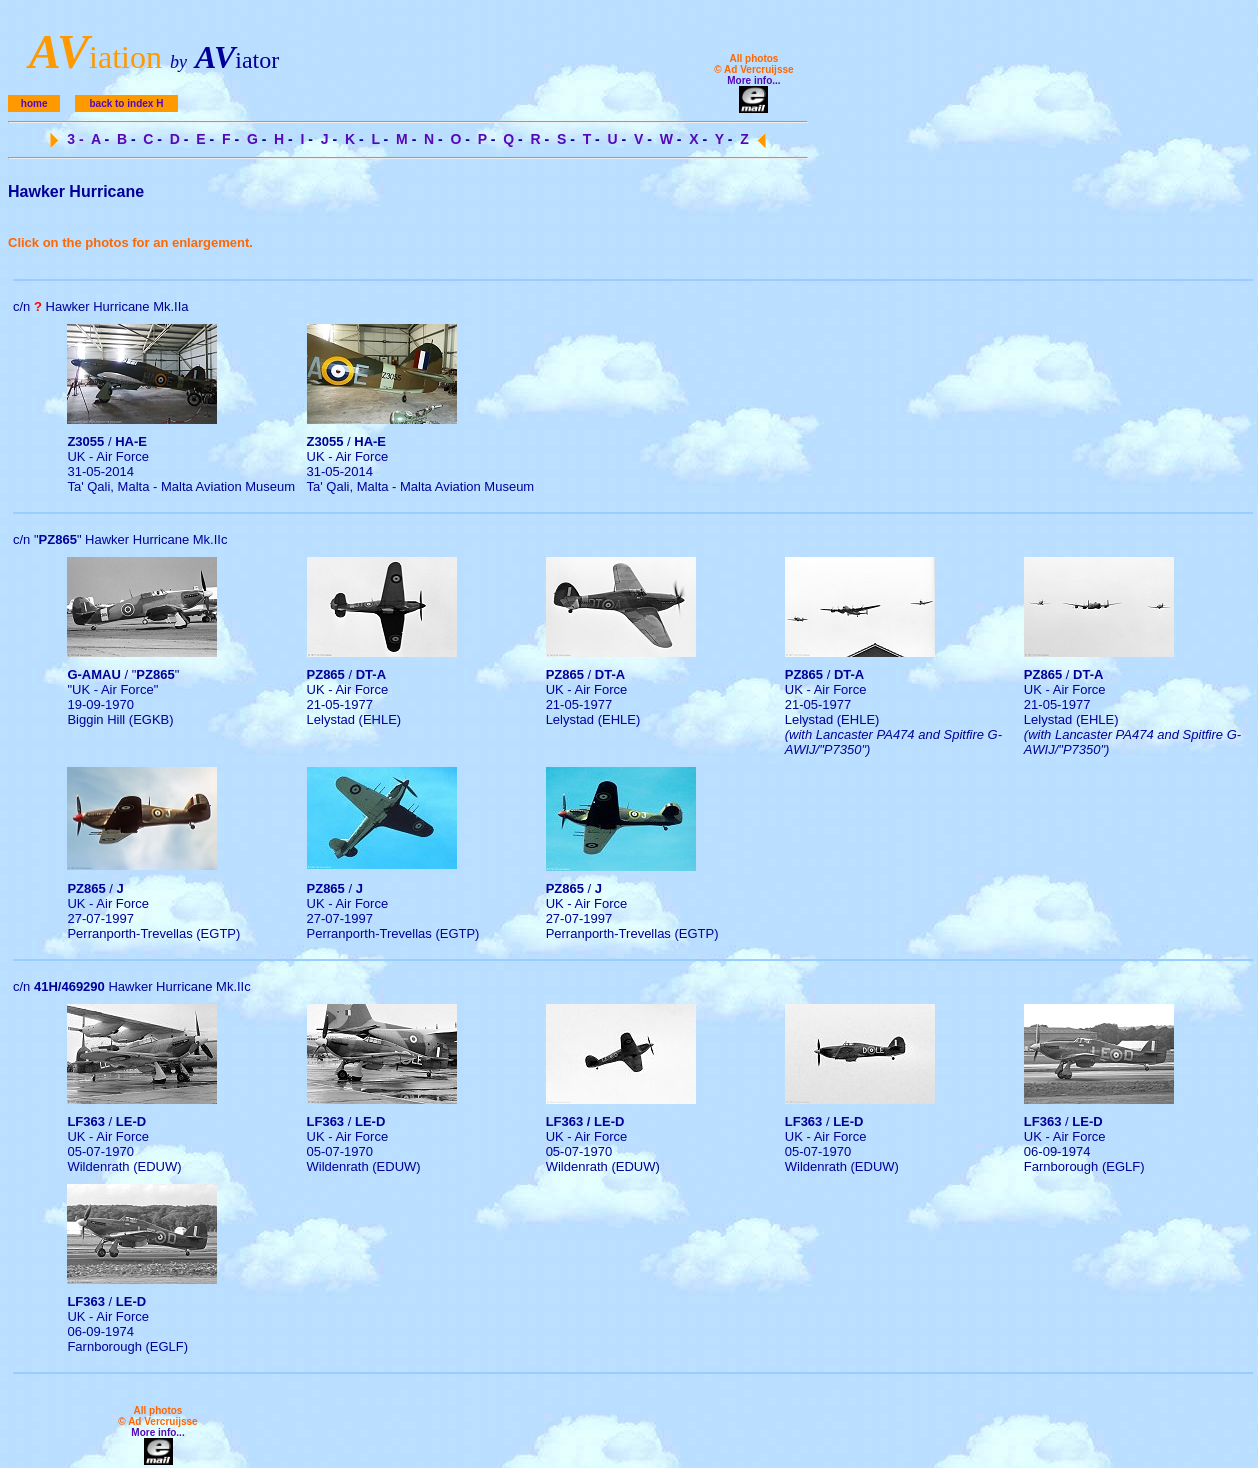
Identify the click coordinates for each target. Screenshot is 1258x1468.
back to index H (126, 103)
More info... (753, 80)
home (34, 103)
